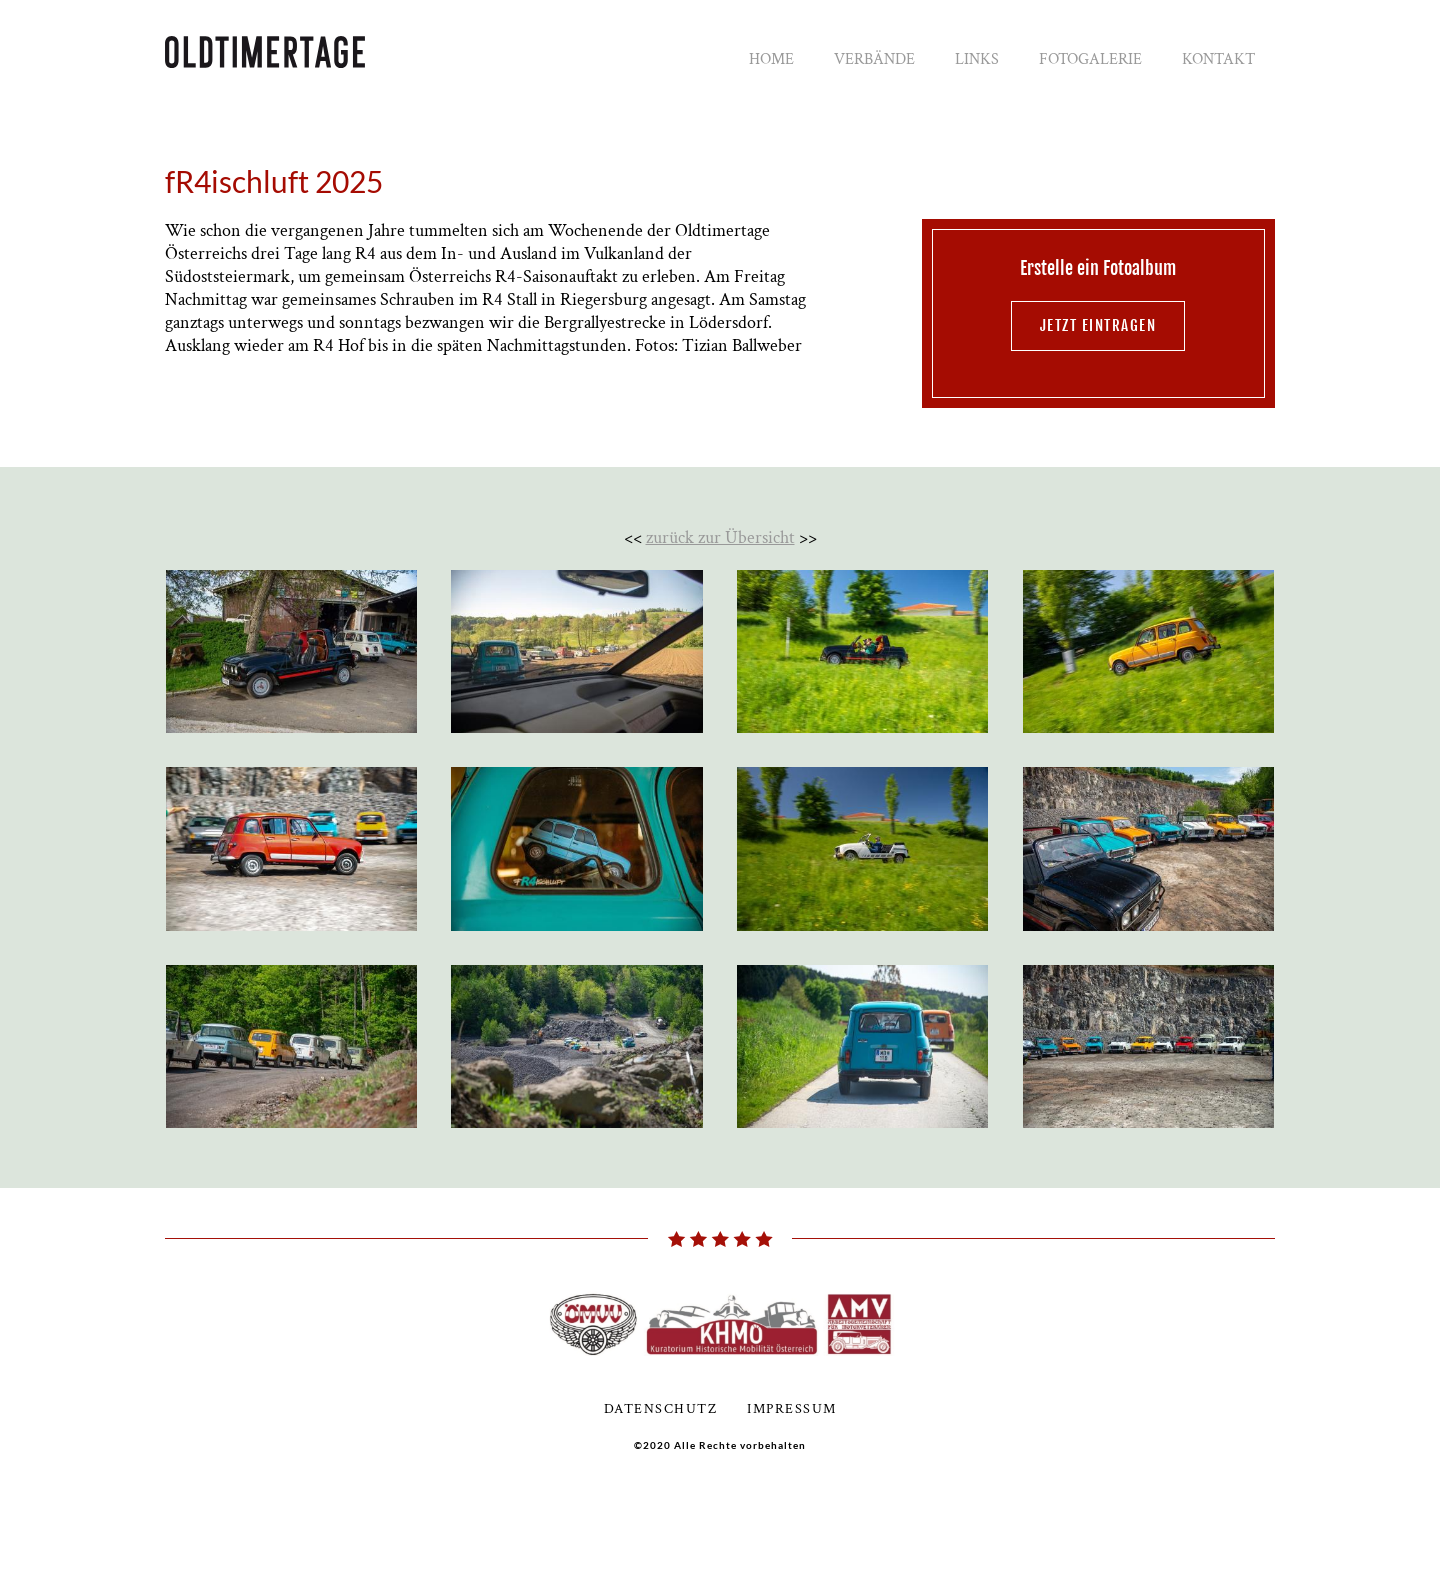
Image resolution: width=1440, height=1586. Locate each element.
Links (977, 59)
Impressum (792, 1409)
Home (771, 59)
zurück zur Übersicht (720, 537)
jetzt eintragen (1098, 325)
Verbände (874, 59)
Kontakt (1218, 59)
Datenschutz (661, 1409)
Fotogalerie (1090, 59)
